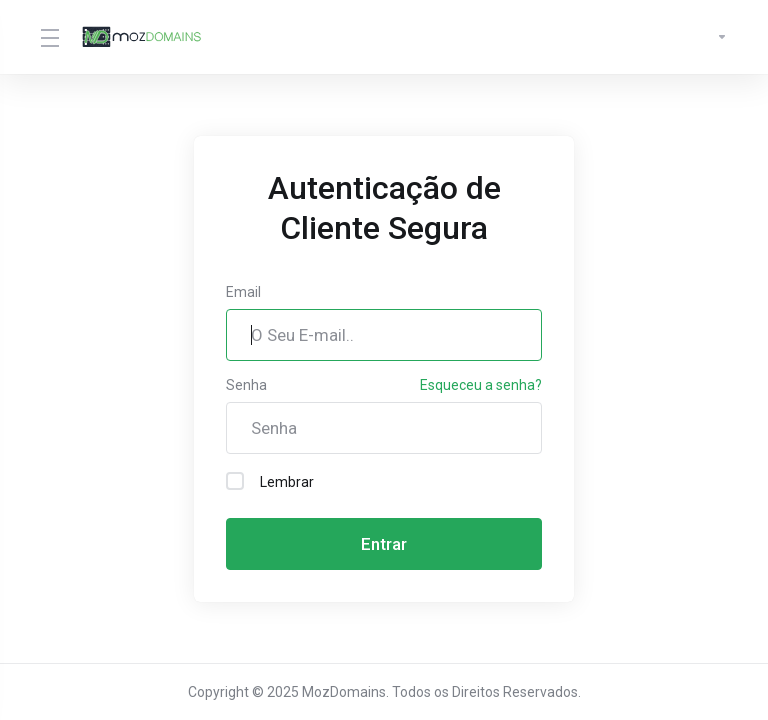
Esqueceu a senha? (481, 385)
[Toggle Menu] (48, 37)
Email (243, 292)
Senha (246, 385)
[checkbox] (235, 481)
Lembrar (270, 481)
